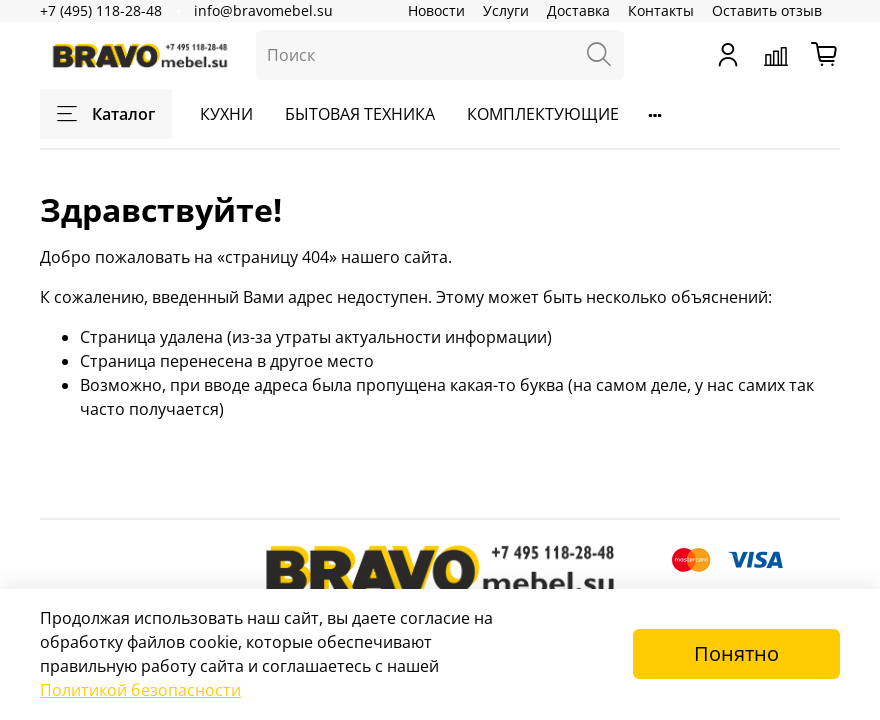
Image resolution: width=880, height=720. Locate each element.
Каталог (106, 114)
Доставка (578, 10)
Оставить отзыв (767, 10)
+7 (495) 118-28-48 (101, 10)
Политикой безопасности (140, 690)
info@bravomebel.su (263, 10)
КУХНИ (226, 114)
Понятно (736, 653)
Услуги (506, 10)
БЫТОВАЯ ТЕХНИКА (360, 114)
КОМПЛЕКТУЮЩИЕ (543, 114)
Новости (436, 10)
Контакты (661, 10)
